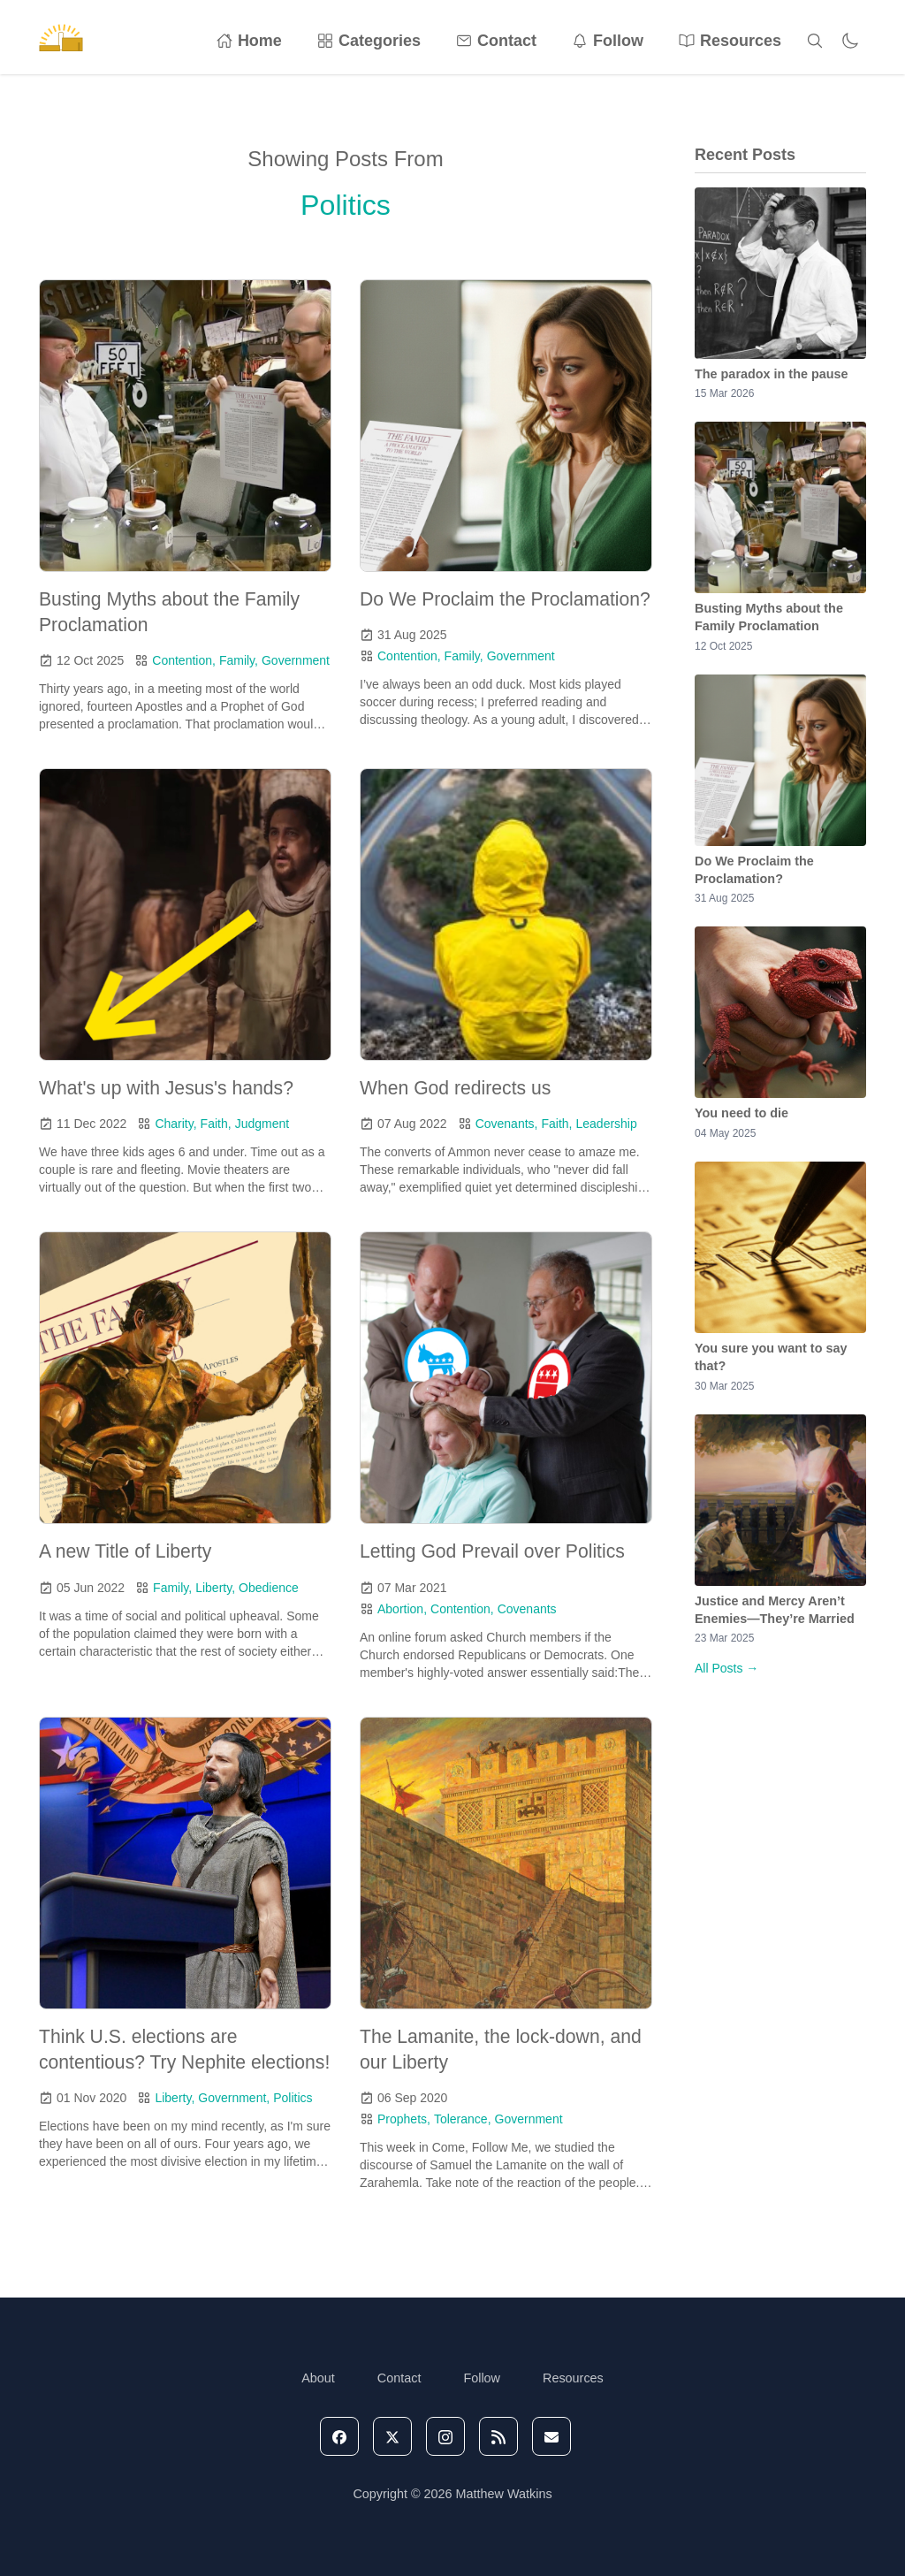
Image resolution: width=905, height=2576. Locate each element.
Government (296, 660)
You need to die (741, 1113)
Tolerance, (462, 2119)
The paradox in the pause (771, 374)
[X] (392, 2436)
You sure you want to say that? (771, 1357)
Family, (238, 660)
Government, (234, 2098)
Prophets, (403, 2119)
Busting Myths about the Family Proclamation (769, 617)
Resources (730, 41)
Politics (292, 2098)
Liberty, (215, 1588)
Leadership (605, 1124)
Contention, (184, 660)
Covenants (527, 1609)
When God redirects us (455, 1088)
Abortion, (402, 1609)
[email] (551, 2436)
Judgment (262, 1124)
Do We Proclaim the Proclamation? (505, 599)
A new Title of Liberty (125, 1551)
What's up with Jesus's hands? (166, 1088)
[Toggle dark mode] (850, 41)
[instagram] (445, 2436)
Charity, (175, 1124)
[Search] (815, 41)
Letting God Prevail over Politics (492, 1551)
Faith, (216, 1124)
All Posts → (726, 1668)
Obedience (269, 1588)
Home (249, 41)
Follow (607, 41)
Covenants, (506, 1124)
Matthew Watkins (504, 2494)
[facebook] (339, 2436)
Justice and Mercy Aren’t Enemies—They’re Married (775, 1610)
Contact (496, 41)
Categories (369, 41)
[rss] (498, 2436)
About (318, 2378)
